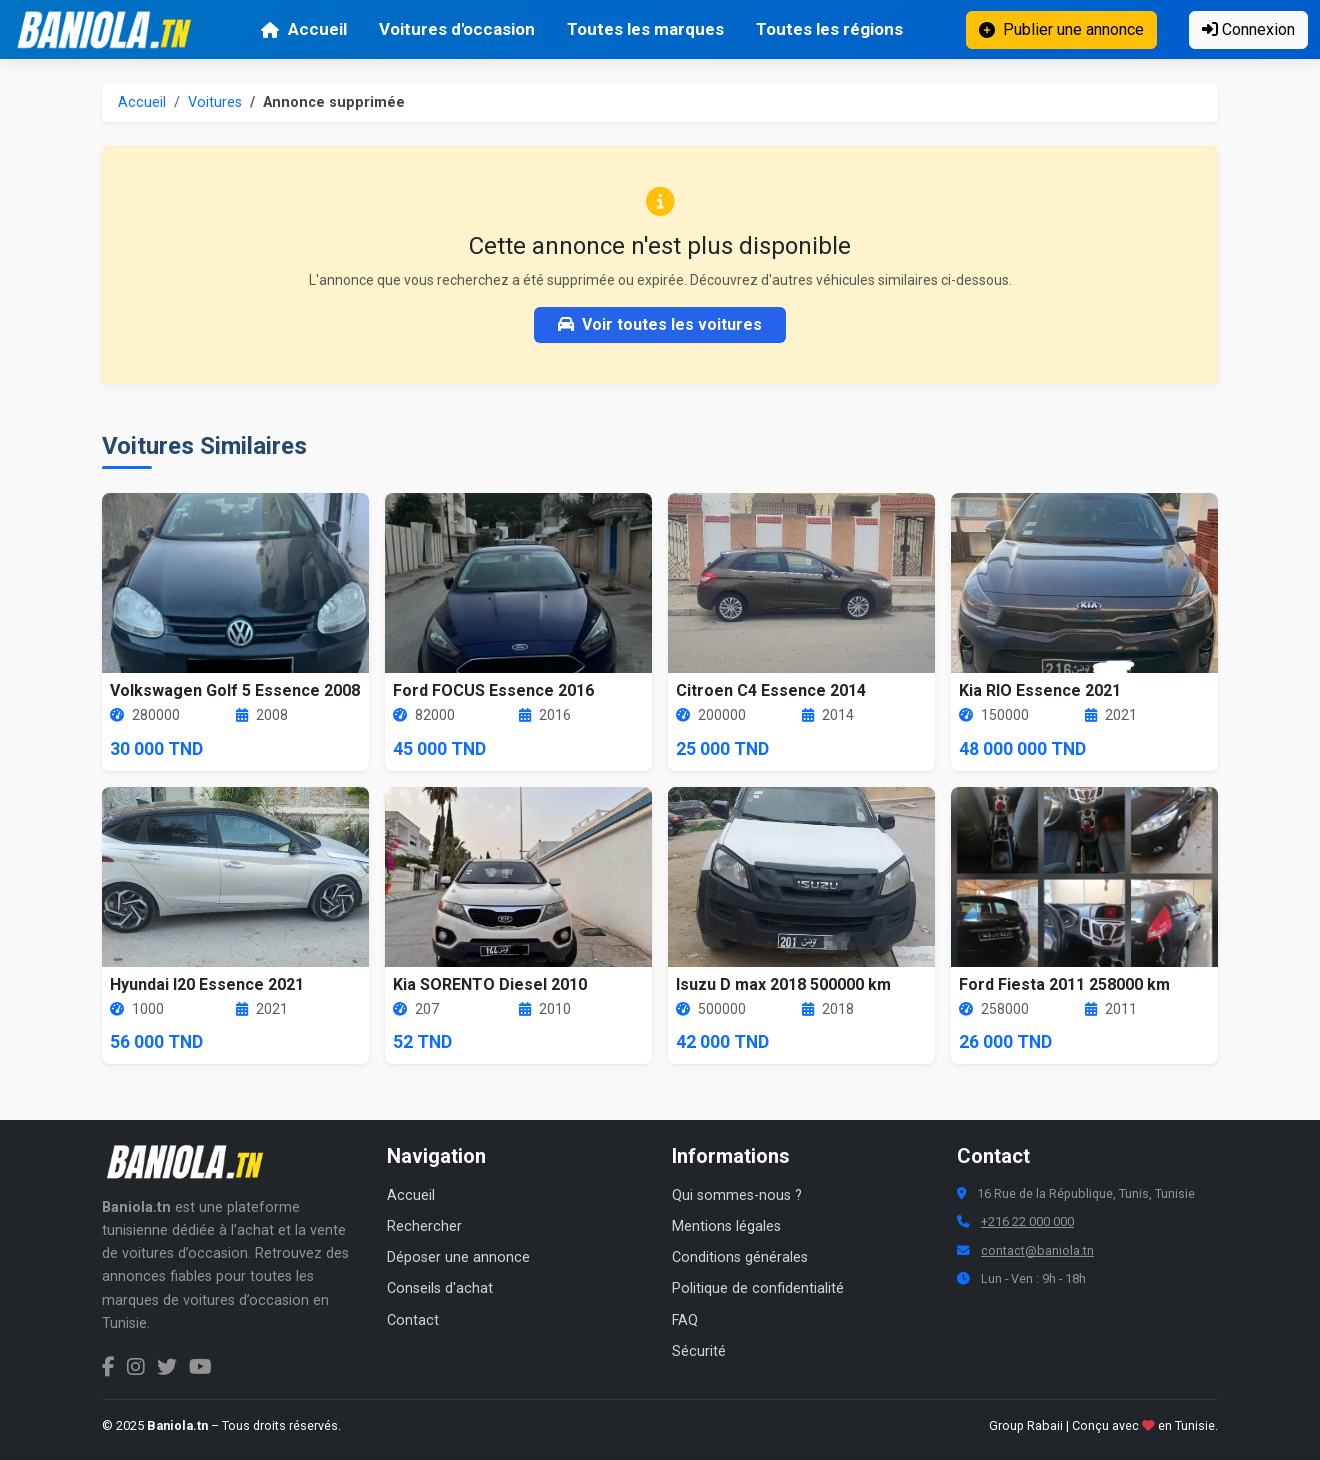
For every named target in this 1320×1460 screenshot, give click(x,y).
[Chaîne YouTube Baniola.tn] (200, 1367)
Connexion (1248, 29)
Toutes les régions (829, 29)
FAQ (685, 1320)
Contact (413, 1320)
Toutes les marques (645, 29)
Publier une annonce (1061, 29)
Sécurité (699, 1351)
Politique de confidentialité (758, 1288)
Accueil (303, 29)
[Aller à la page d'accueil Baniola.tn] (192, 1162)
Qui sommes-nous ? (737, 1195)
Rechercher (424, 1226)
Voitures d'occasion (457, 29)
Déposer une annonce (458, 1257)
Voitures (215, 102)
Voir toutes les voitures (660, 324)
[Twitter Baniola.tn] (167, 1367)
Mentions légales (726, 1226)
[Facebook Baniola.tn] (108, 1367)
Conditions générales (740, 1257)
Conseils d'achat (440, 1288)
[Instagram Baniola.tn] (136, 1367)
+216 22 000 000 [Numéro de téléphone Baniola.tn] (1027, 1221)
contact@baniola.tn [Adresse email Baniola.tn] (1037, 1250)
